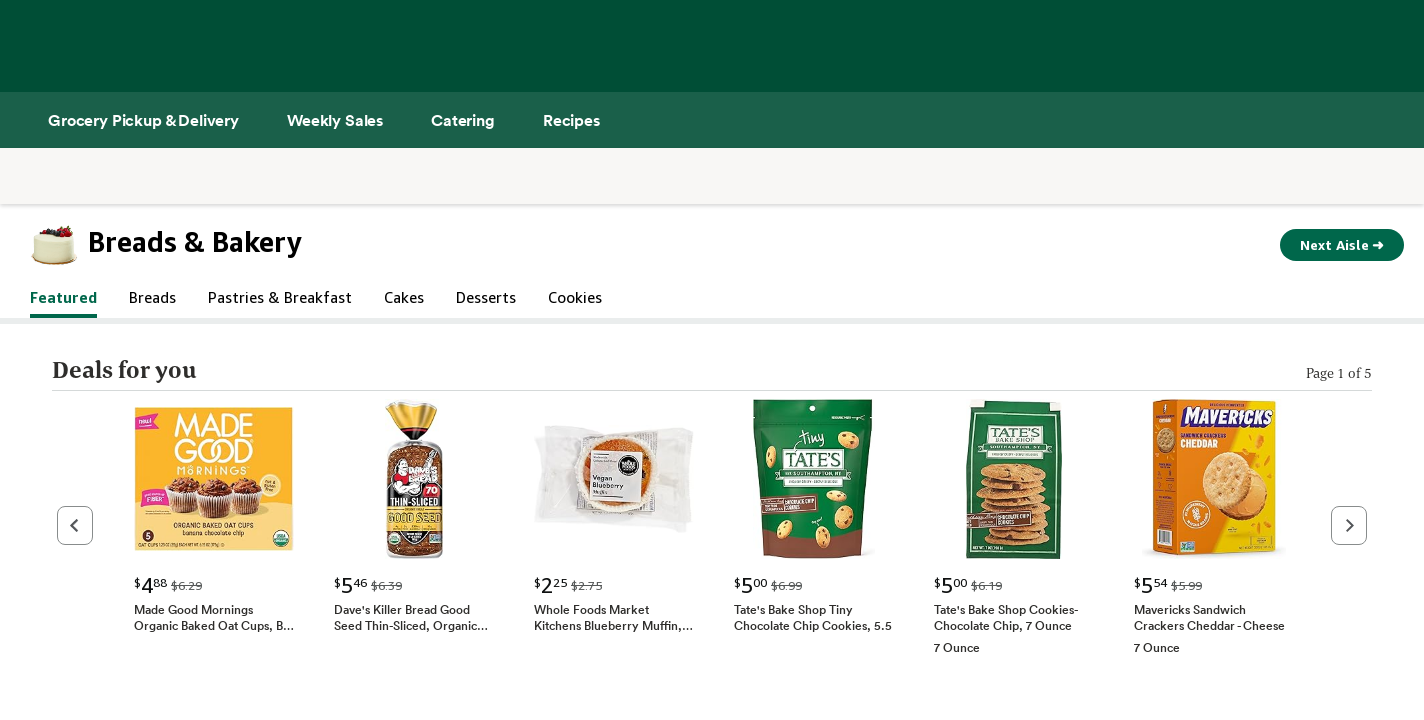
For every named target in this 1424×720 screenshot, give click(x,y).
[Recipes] (571, 120)
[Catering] (463, 120)
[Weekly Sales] (335, 120)
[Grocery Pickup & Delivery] (143, 120)
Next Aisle (1342, 245)
